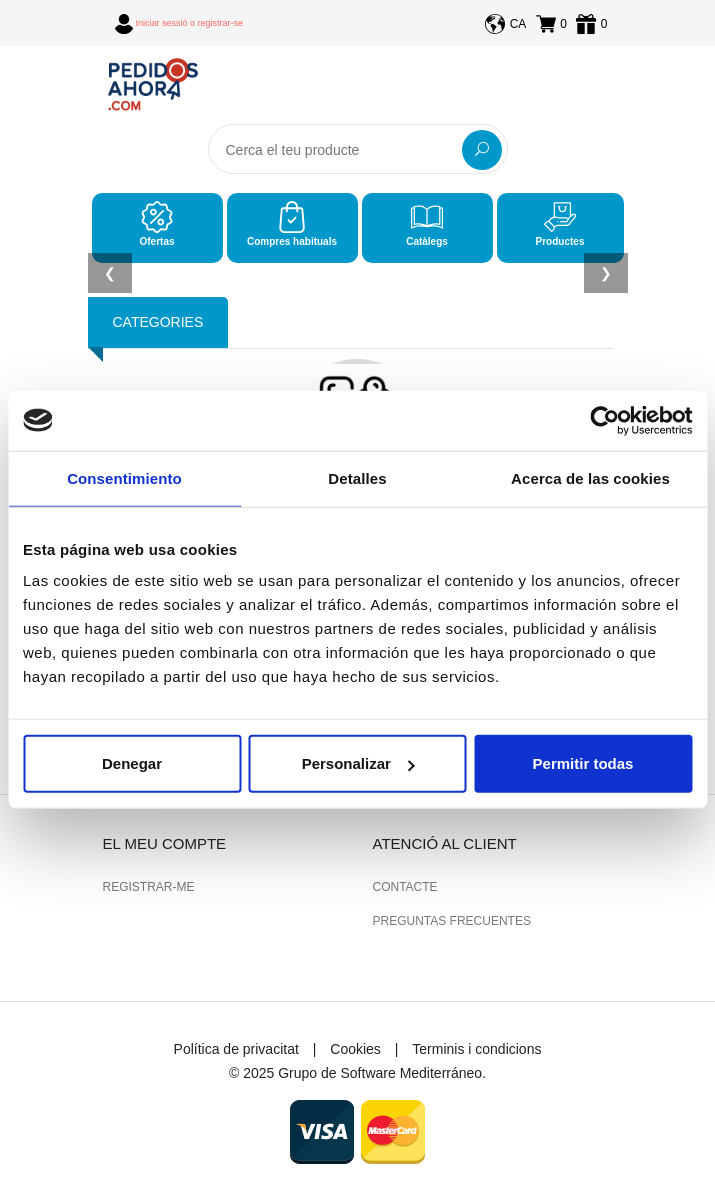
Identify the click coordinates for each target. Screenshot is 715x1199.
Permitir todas (583, 763)
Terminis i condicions (476, 1049)
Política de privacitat (236, 1049)
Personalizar (358, 763)
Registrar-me (149, 887)
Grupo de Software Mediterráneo (380, 1073)
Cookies (355, 1049)
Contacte (405, 887)
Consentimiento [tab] (124, 477)
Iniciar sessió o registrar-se (190, 23)
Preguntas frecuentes (452, 921)
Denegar (132, 763)
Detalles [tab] (357, 477)
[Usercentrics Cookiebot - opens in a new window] (604, 420)
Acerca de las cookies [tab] (590, 477)
